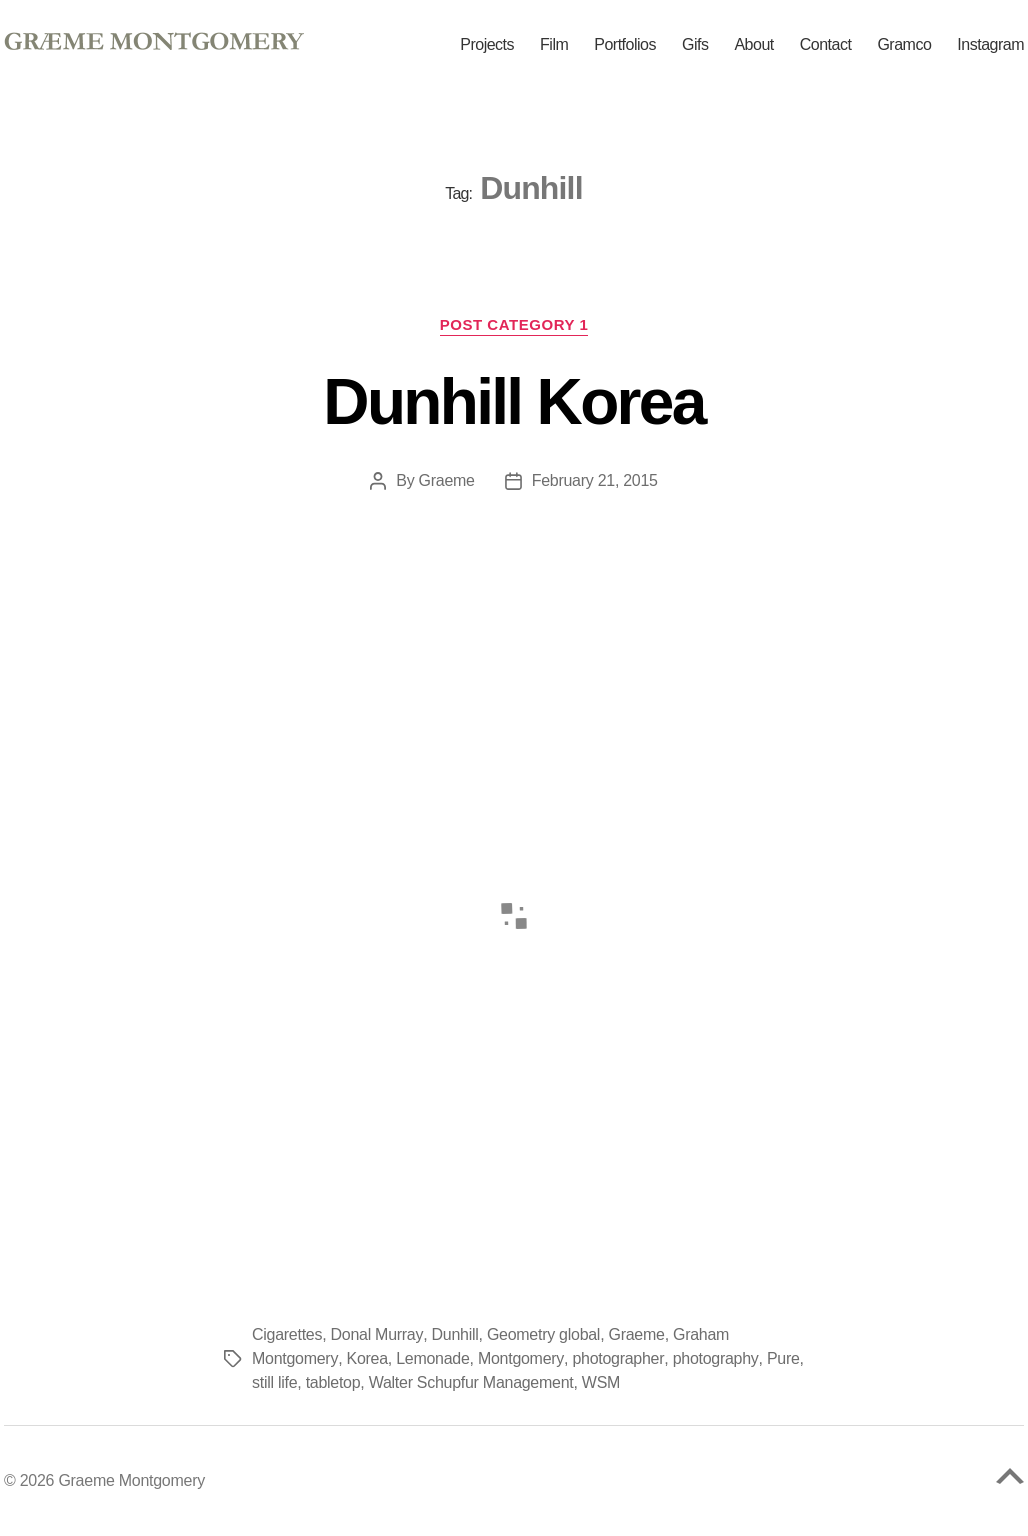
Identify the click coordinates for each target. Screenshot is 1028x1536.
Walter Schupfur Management (471, 1382)
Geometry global (542, 1334)
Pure (779, 1358)
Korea (365, 1358)
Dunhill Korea (513, 402)
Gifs (695, 45)
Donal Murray (377, 1334)
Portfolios (625, 45)
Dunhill (454, 1334)
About (753, 45)
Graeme (446, 480)
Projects (487, 45)
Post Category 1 (514, 324)
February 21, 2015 (595, 480)
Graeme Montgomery (131, 1480)
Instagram (990, 45)
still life (274, 1382)
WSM (601, 1382)
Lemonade (431, 1358)
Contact (826, 45)
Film (554, 45)
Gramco (904, 45)
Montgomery (519, 1358)
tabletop (333, 1382)
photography (712, 1358)
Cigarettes (287, 1334)
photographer (615, 1358)
